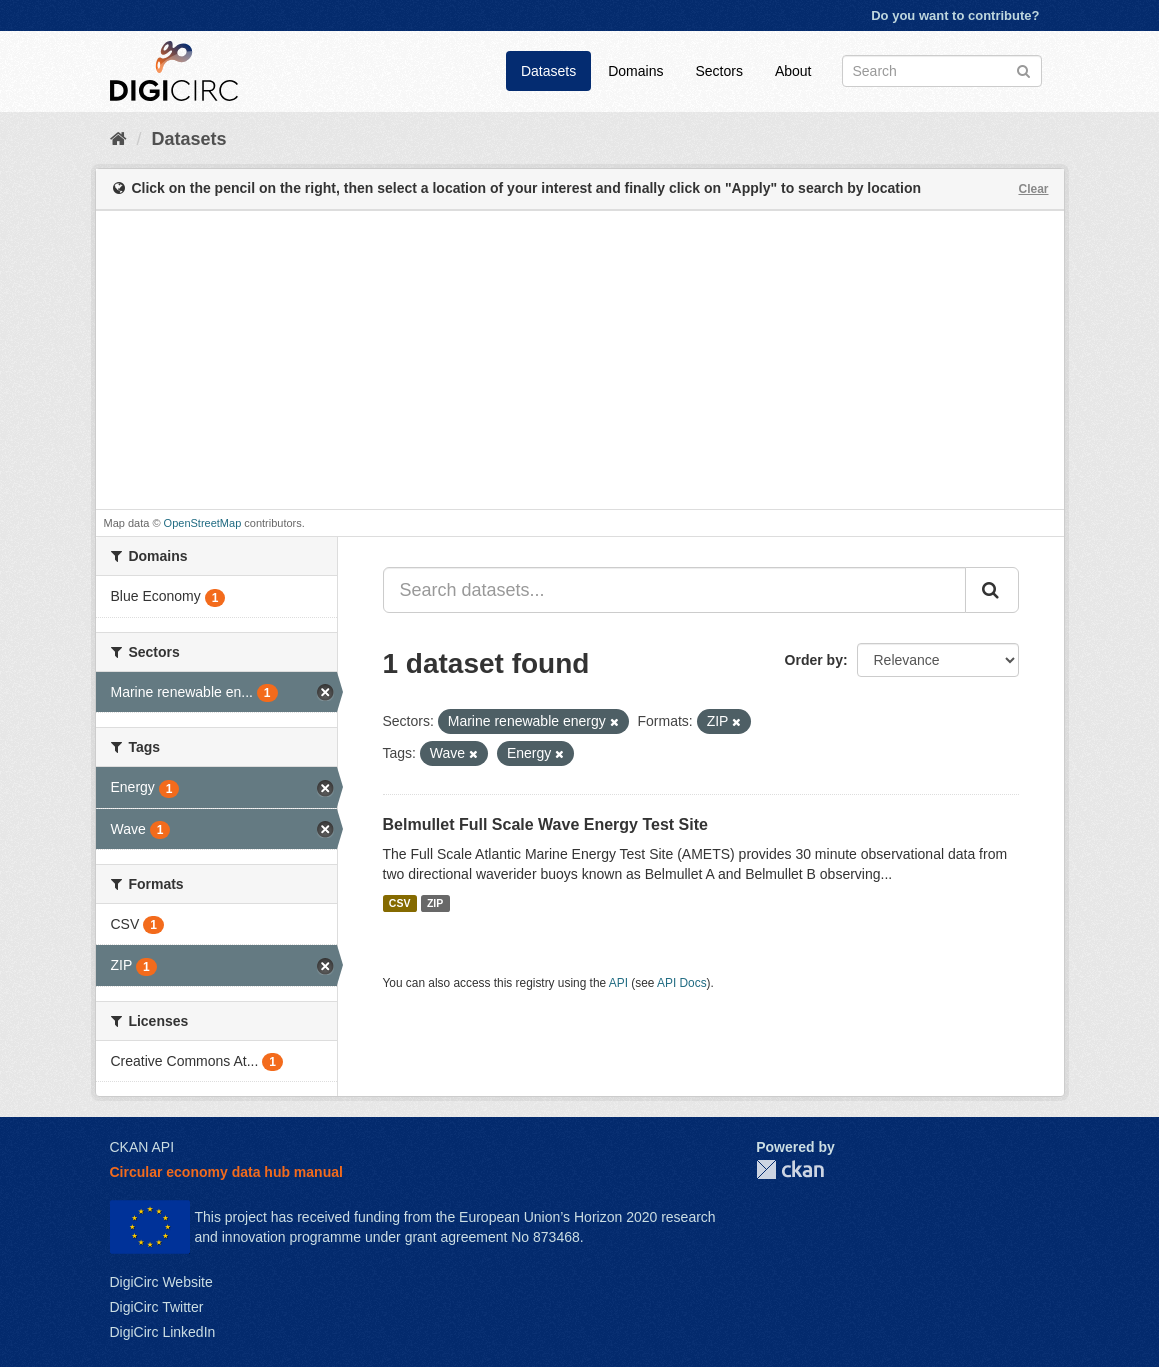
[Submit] (1023, 69)
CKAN (790, 1169)
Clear (1033, 189)
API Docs (682, 983)
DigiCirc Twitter (157, 1307)
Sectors (718, 71)
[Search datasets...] (674, 590)
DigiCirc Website (161, 1282)
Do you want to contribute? (955, 15)
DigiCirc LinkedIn (163, 1332)
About (793, 71)
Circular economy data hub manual (226, 1172)
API (618, 983)
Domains (635, 71)
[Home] (118, 139)
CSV (400, 903)
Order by (814, 660)
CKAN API (142, 1147)
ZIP (435, 903)
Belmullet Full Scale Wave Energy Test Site (545, 824)
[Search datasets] (942, 71)
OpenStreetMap (203, 523)
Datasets (548, 71)
